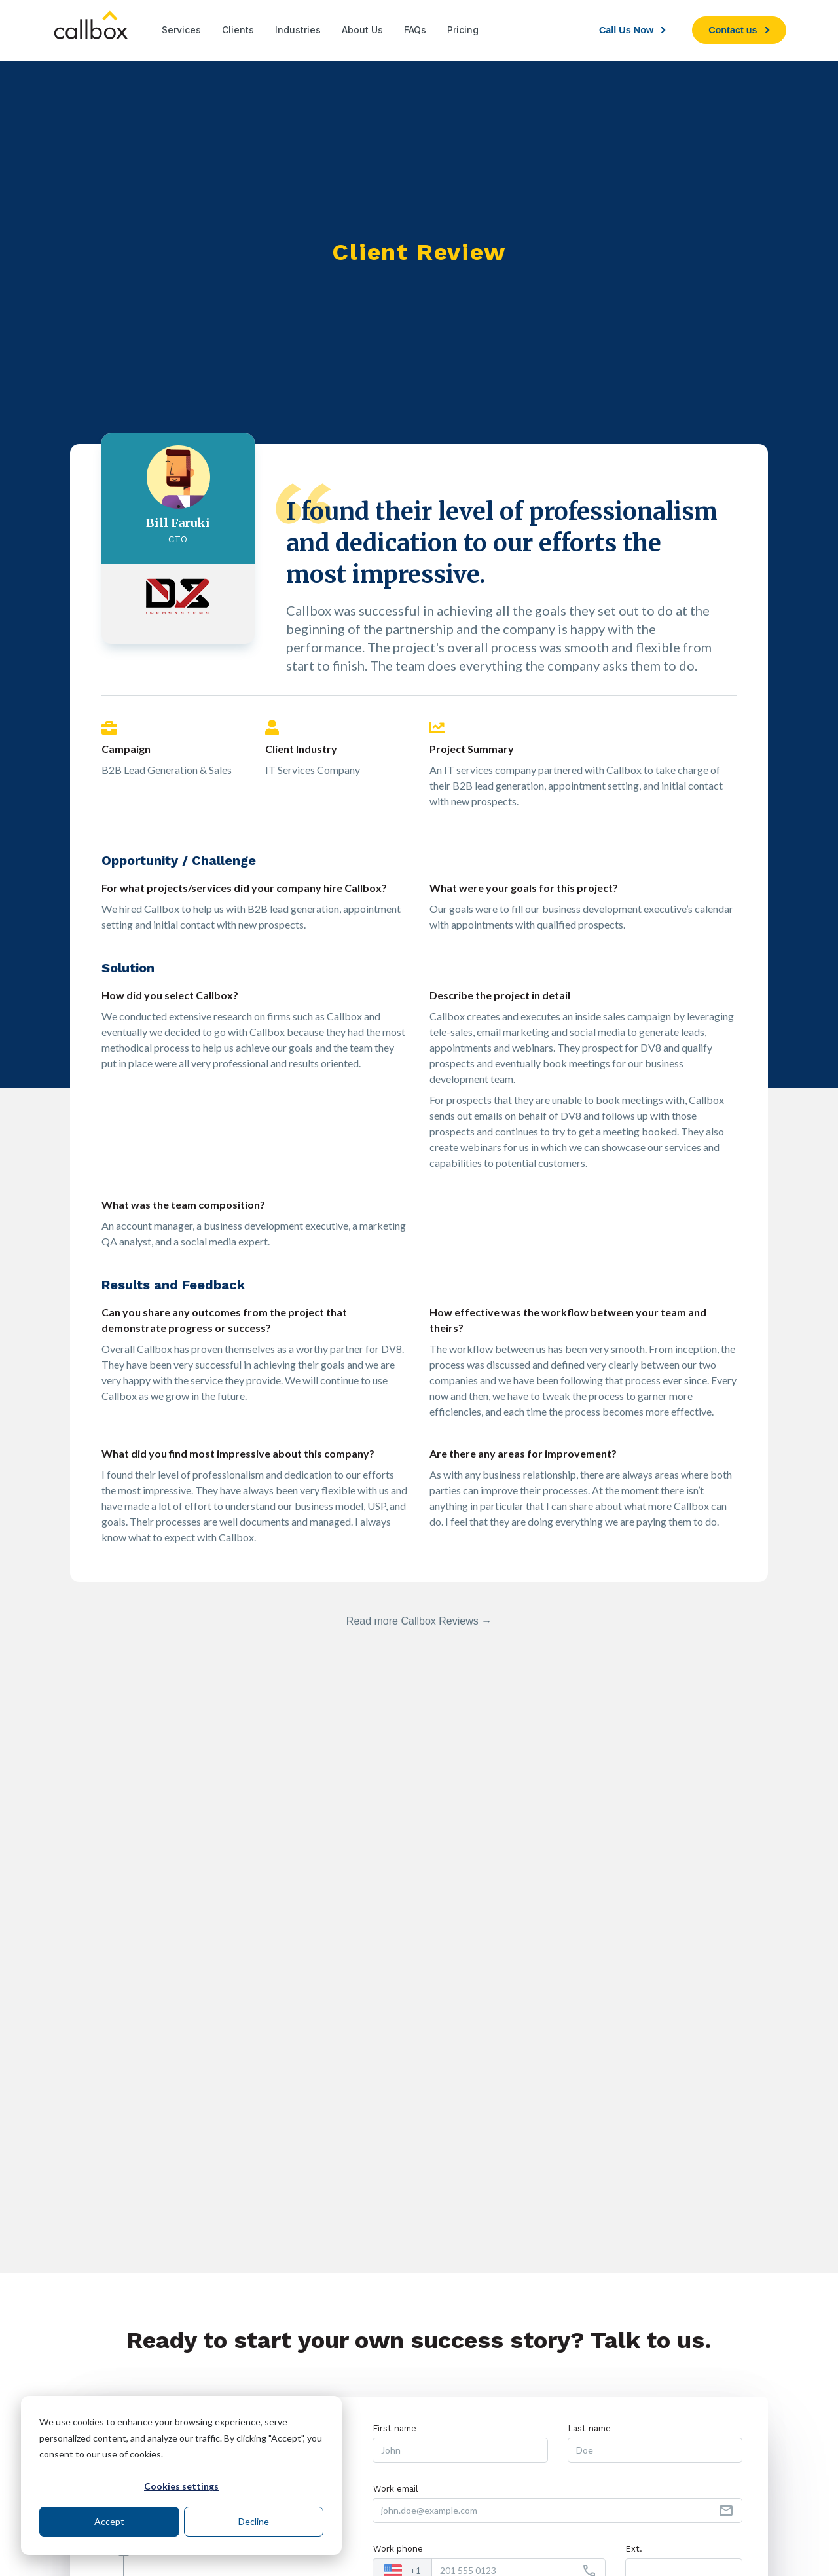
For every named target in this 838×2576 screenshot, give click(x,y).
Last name (589, 2428)
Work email (395, 2488)
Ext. (634, 2549)
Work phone (398, 2549)
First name (394, 2428)
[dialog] (181, 2475)
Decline (253, 2521)
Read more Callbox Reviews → (419, 1621)
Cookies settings (181, 2486)
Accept (109, 2521)
